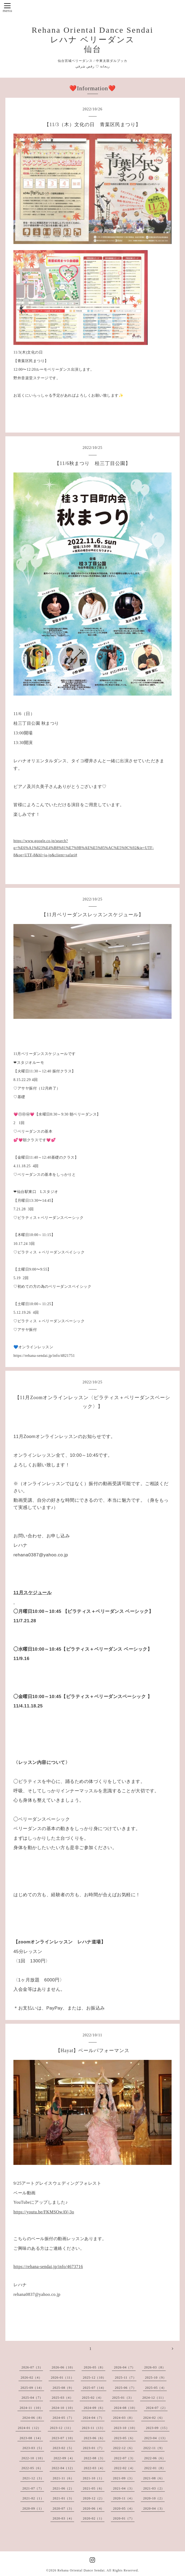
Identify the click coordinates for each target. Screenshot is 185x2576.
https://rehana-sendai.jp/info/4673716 (48, 2266)
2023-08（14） (31, 2438)
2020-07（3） (63, 2508)
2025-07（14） (94, 2388)
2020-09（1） (33, 2508)
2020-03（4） (63, 2518)
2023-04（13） (156, 2438)
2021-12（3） (33, 2478)
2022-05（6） (32, 2468)
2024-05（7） (63, 2418)
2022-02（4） (125, 2468)
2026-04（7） (125, 2367)
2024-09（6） (94, 2408)
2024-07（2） (157, 2408)
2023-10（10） (125, 2428)
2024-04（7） (93, 2418)
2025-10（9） (155, 2377)
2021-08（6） (154, 2478)
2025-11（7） (125, 2377)
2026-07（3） (32, 2367)
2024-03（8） (124, 2418)
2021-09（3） (124, 2478)
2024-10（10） (63, 2408)
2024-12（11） (154, 2397)
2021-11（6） (63, 2478)
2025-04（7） (32, 2397)
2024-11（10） (31, 2408)
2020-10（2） (154, 2498)
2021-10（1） (93, 2478)
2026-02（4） (31, 2377)
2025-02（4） (92, 2397)
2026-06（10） (63, 2367)
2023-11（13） (93, 2428)
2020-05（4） (124, 2508)
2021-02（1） (33, 2498)
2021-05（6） (93, 2488)
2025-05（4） (156, 2388)
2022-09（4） (64, 2458)
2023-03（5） (33, 2448)
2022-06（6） (155, 2458)
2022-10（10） (33, 2458)
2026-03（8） (155, 2367)
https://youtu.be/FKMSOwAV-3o (43, 2212)
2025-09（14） (32, 2388)
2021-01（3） (63, 2498)
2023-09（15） (157, 2428)
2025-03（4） (62, 2397)
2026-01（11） (62, 2377)
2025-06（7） (125, 2388)
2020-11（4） (124, 2498)
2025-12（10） (94, 2377)
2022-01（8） (155, 2468)
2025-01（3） (123, 2397)
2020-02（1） (93, 2518)
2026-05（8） (94, 2367)
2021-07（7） (33, 2488)
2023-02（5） (63, 2448)
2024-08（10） (125, 2408)
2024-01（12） (29, 2428)
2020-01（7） (124, 2518)
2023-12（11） (61, 2428)
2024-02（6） (154, 2418)
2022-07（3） (125, 2458)
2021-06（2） (63, 2488)
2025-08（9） (63, 2388)
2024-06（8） (33, 2418)
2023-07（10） (63, 2438)
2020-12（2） (93, 2498)
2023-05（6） (125, 2438)
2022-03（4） (94, 2468)
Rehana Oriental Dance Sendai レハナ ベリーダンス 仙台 (92, 39)
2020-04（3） (154, 2508)
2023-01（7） (93, 2448)
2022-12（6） (124, 2448)
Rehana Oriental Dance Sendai (81, 2570)
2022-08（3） (94, 2458)
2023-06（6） (94, 2438)
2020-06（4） (93, 2508)
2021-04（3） (124, 2488)
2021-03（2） (154, 2488)
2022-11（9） (154, 2448)
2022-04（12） (63, 2468)
